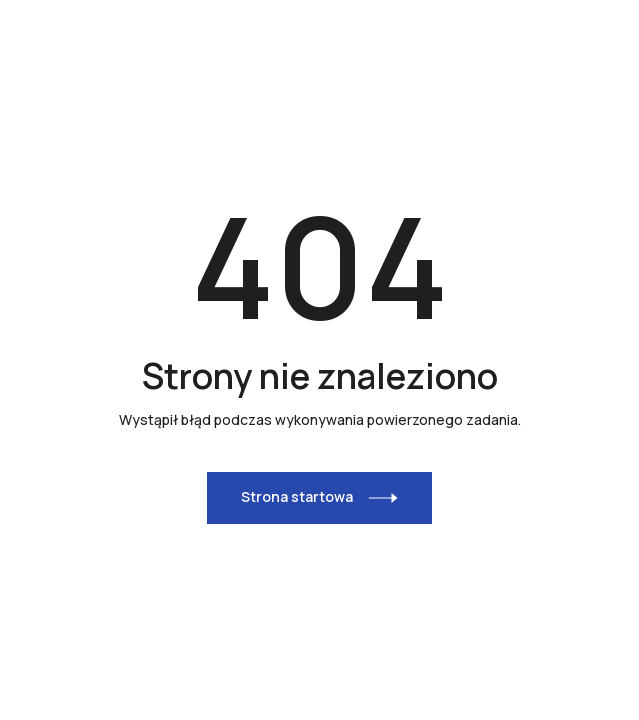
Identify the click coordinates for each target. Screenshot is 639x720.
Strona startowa (297, 496)
